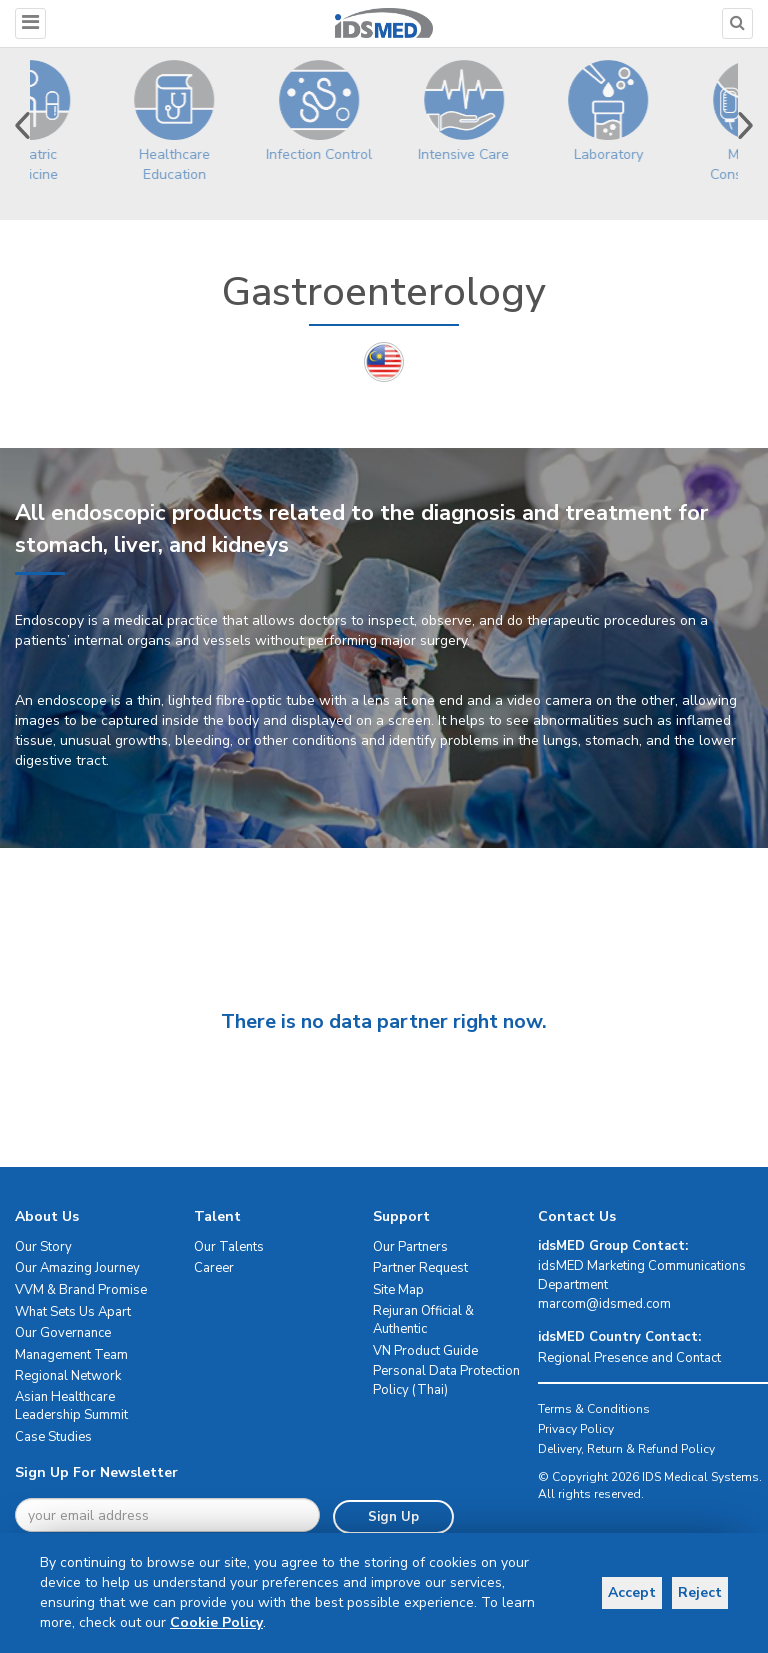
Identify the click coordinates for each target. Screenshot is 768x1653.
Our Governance (63, 1333)
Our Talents (229, 1247)
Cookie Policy (216, 1622)
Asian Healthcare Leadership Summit (71, 1406)
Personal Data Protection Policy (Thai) (446, 1380)
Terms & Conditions (594, 1409)
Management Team (71, 1355)
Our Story (43, 1247)
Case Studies (53, 1437)
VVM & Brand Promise (81, 1290)
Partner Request (420, 1268)
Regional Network (68, 1376)
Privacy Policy (576, 1429)
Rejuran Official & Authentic (423, 1320)
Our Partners (410, 1247)
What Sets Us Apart (73, 1312)
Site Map (398, 1290)
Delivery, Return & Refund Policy (626, 1449)
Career (214, 1268)
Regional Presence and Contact (629, 1358)
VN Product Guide (425, 1351)
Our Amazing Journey (77, 1268)
